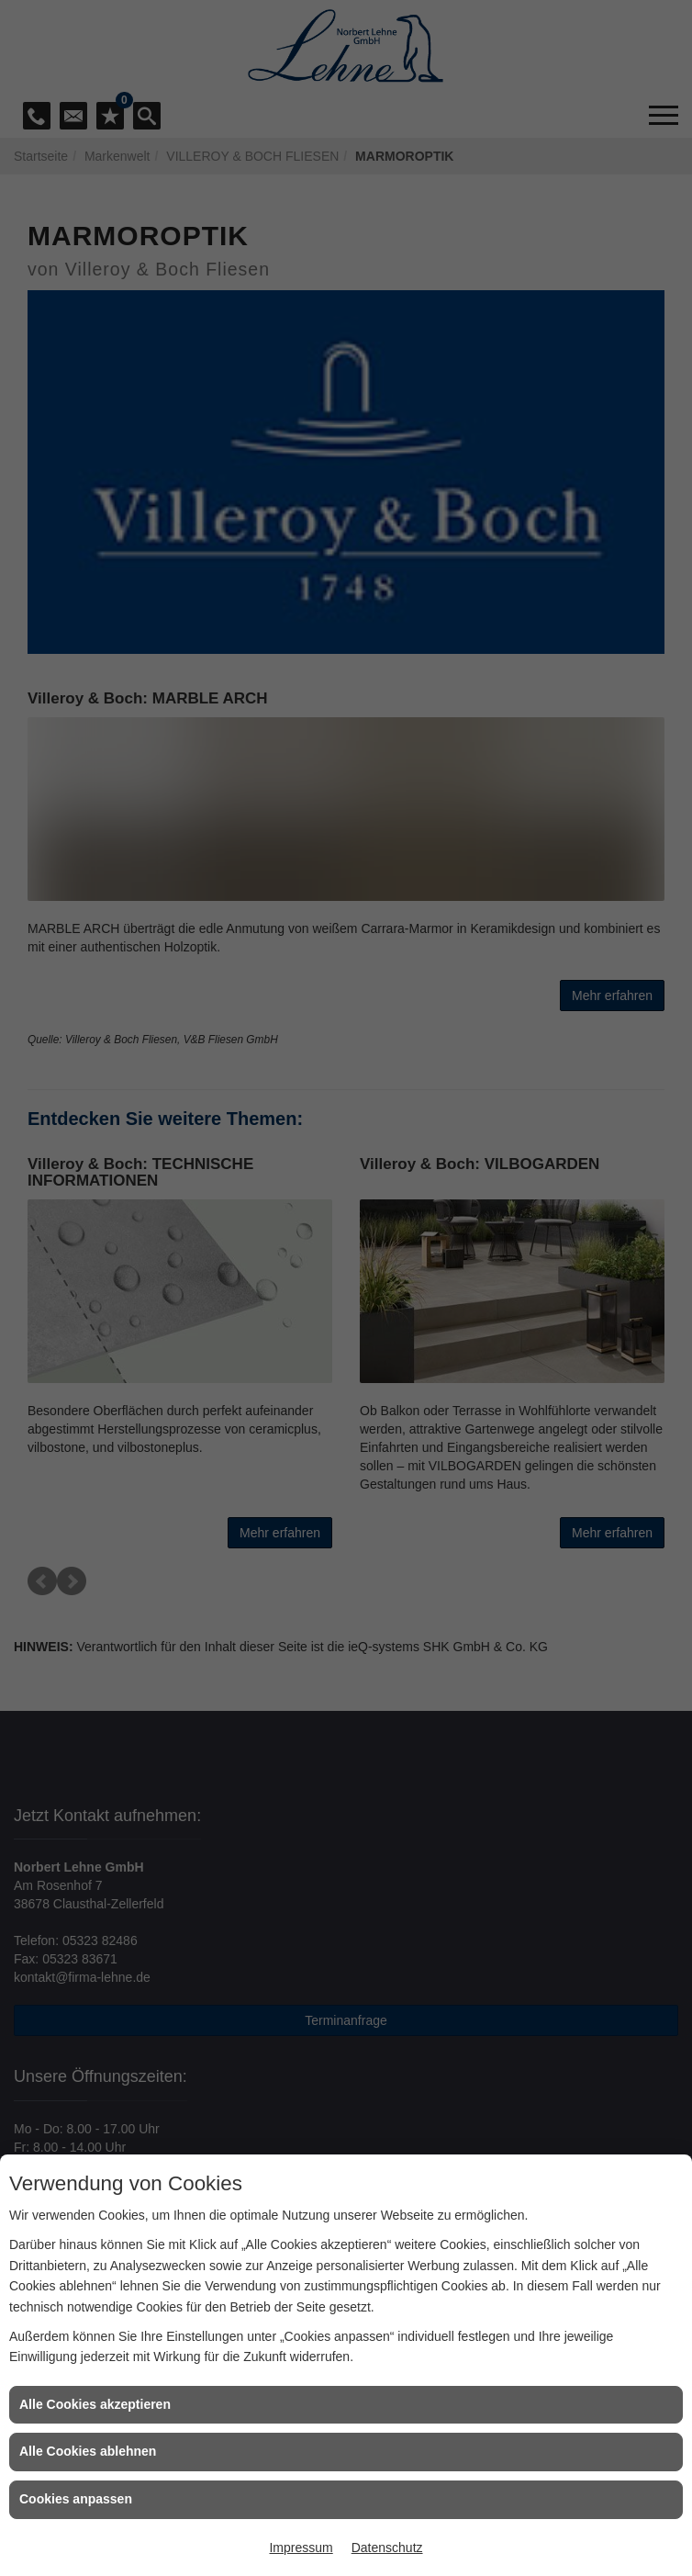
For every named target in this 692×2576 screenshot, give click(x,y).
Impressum (300, 2547)
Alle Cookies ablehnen (87, 2451)
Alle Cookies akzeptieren (95, 2404)
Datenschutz (387, 2547)
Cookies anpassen (75, 2499)
